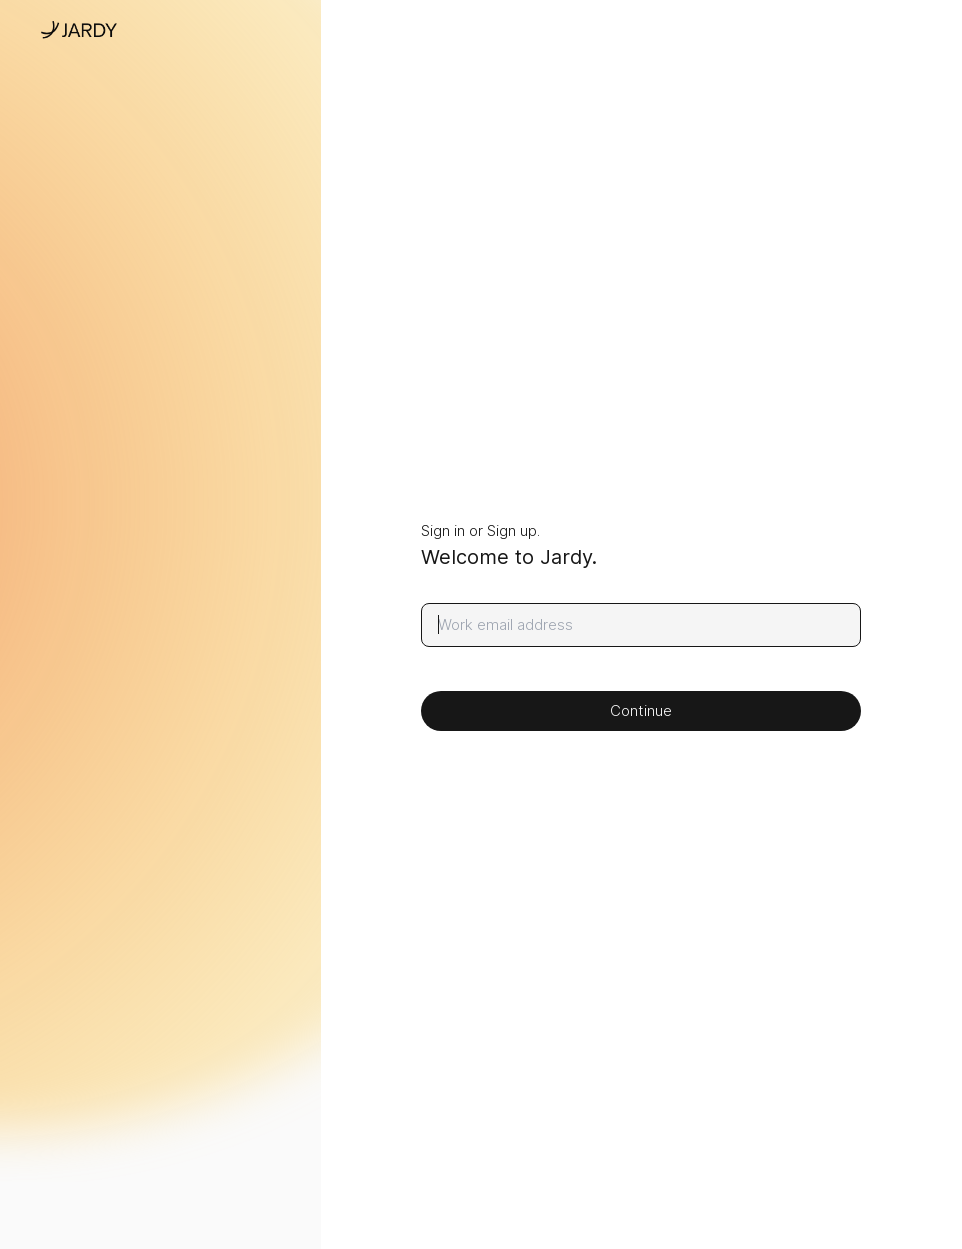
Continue (641, 710)
